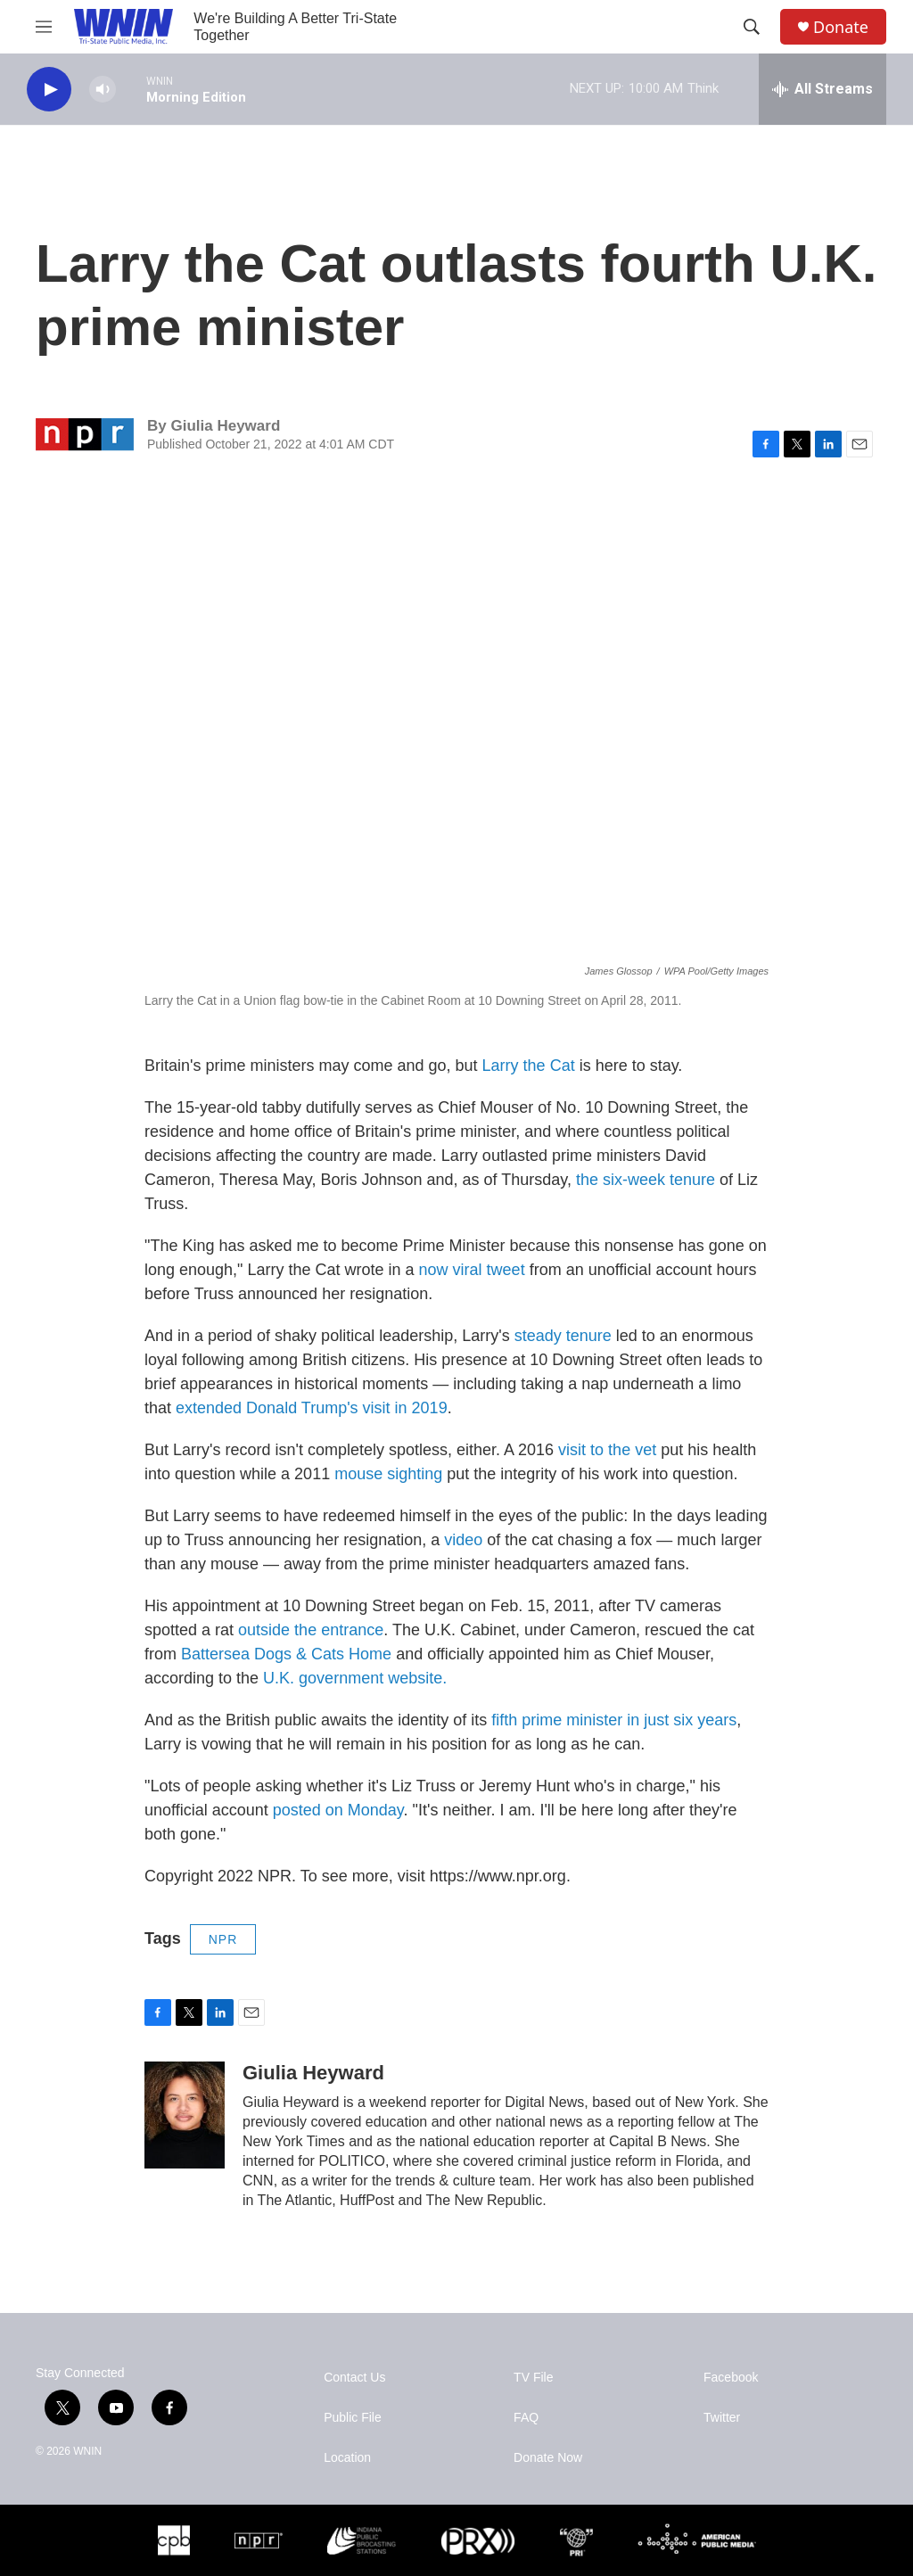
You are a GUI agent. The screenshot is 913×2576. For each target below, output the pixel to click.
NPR (223, 1939)
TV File (533, 2377)
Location (347, 2458)
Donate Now (548, 2458)
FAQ (526, 2417)
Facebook (730, 2377)
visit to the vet (607, 1450)
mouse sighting (388, 1474)
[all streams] (822, 89)
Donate (840, 27)
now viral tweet (472, 1270)
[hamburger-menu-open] (44, 27)
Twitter (721, 2417)
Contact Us (354, 2377)
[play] (49, 89)
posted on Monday (338, 1810)
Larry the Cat (528, 1065)
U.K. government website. (355, 1678)
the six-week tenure (645, 1180)
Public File (353, 2417)
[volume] (102, 90)
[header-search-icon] (752, 27)
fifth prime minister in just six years (613, 1720)
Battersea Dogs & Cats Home (286, 1654)
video (463, 1540)
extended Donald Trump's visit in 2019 (312, 1408)
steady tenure (563, 1336)
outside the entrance (310, 1630)
